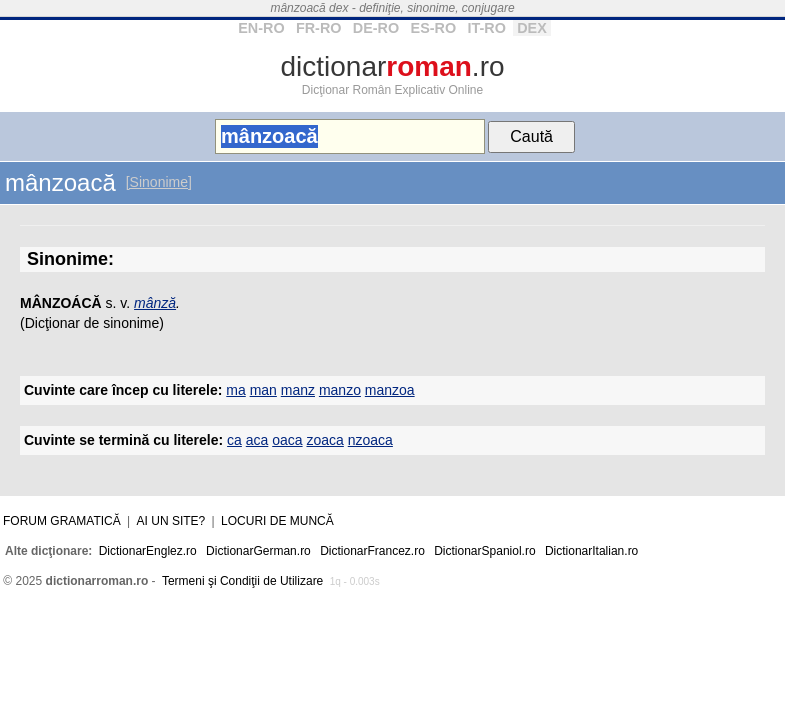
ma (235, 390)
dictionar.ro (392, 66)
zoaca (324, 440)
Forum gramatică (62, 521)
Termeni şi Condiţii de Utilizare (242, 581)
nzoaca (370, 440)
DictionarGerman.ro (258, 551)
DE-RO (376, 28)
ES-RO (434, 28)
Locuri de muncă (277, 521)
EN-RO (261, 28)
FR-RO (319, 28)
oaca (287, 440)
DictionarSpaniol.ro (484, 551)
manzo (340, 390)
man (263, 390)
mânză (155, 303)
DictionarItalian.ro (591, 551)
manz (298, 390)
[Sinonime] (159, 182)
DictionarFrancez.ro (372, 551)
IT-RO (486, 28)
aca (257, 440)
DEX (532, 28)
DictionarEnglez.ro (148, 551)
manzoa (390, 390)
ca (234, 440)
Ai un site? (171, 521)
